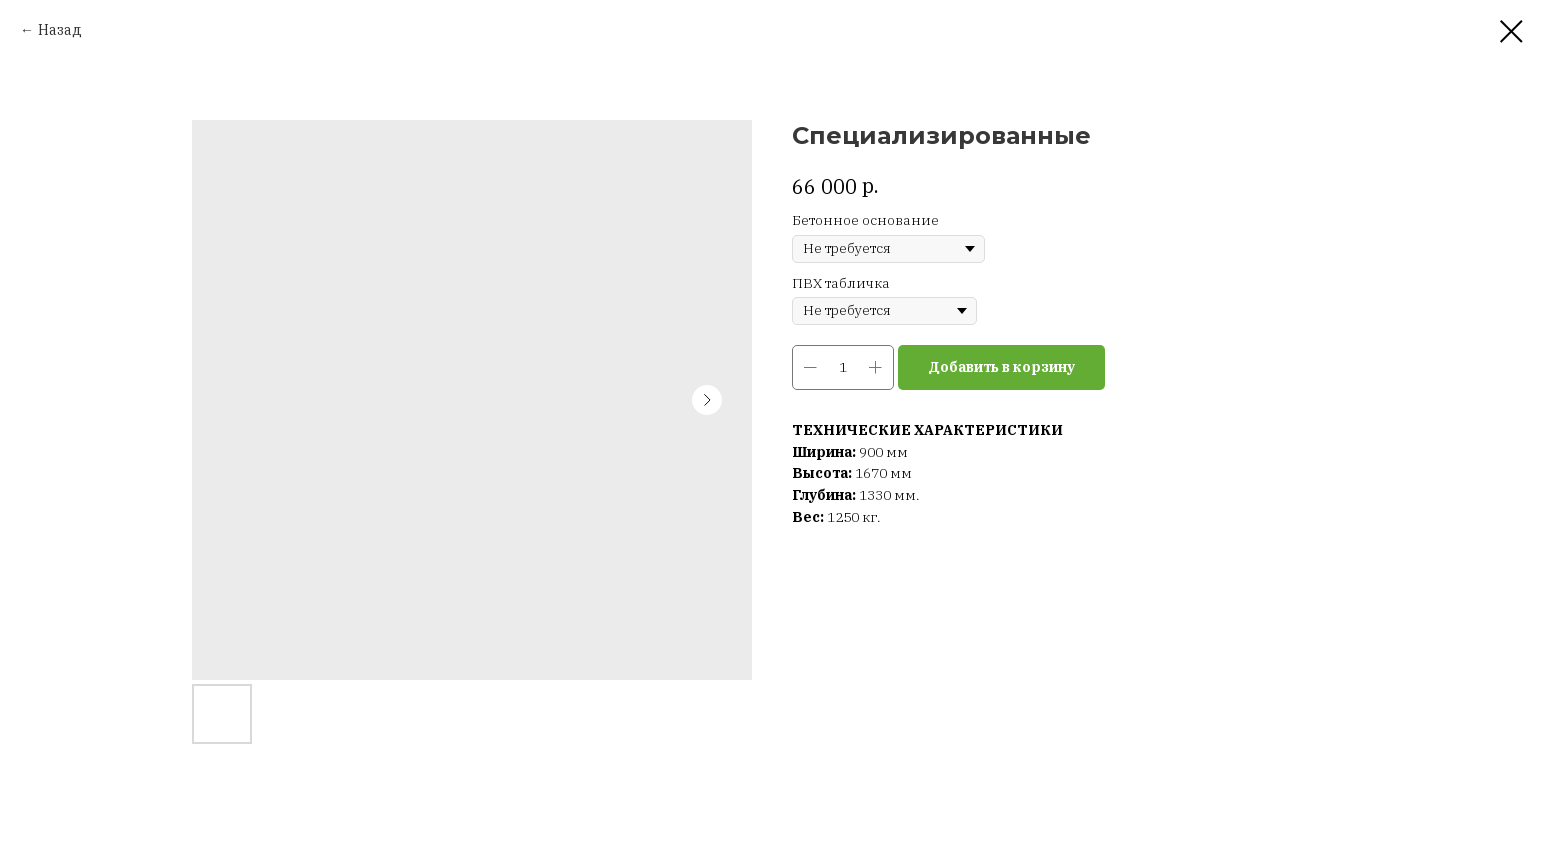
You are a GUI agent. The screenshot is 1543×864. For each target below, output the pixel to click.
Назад (60, 30)
